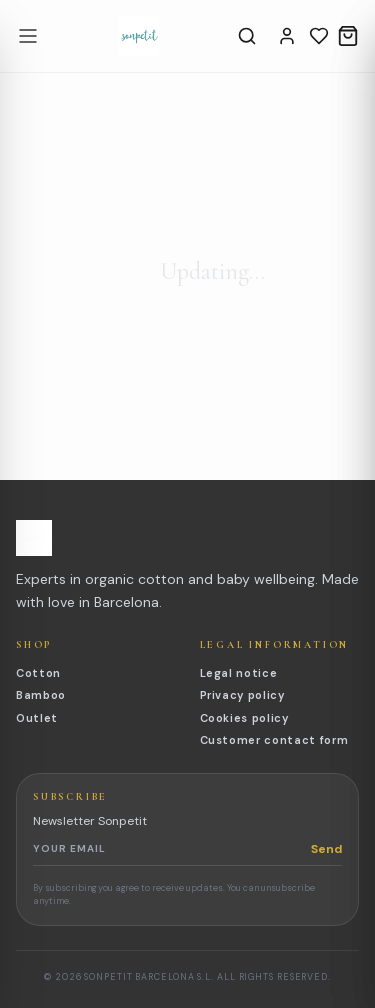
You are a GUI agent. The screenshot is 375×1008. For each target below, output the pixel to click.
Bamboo (41, 695)
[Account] (287, 36)
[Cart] (348, 36)
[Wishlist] (319, 36)
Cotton (38, 673)
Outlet (37, 718)
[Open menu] (28, 36)
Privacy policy (242, 695)
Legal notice (239, 673)
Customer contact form (274, 740)
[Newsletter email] (172, 849)
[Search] (247, 36)
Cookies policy (244, 718)
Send (326, 849)
